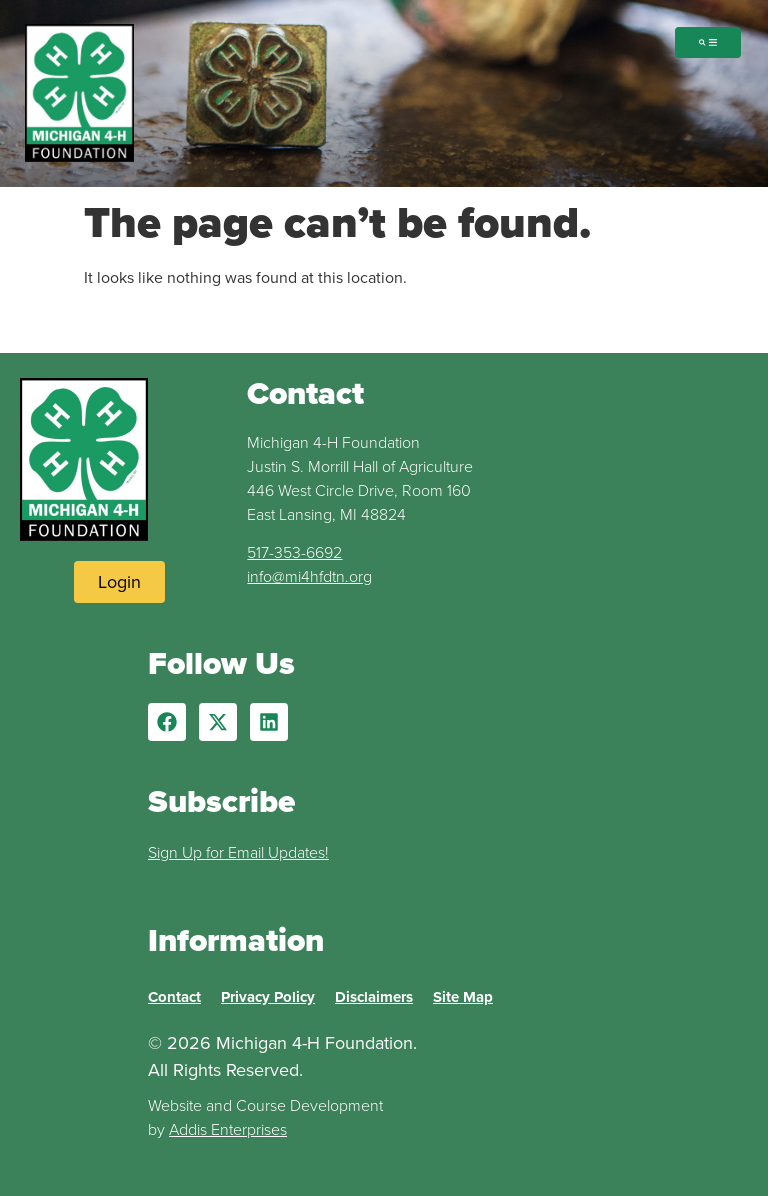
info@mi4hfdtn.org (309, 576)
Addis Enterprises (228, 1129)
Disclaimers (374, 997)
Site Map (463, 997)
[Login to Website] (119, 582)
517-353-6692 (294, 552)
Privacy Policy (268, 997)
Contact (174, 997)
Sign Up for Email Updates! (238, 852)
